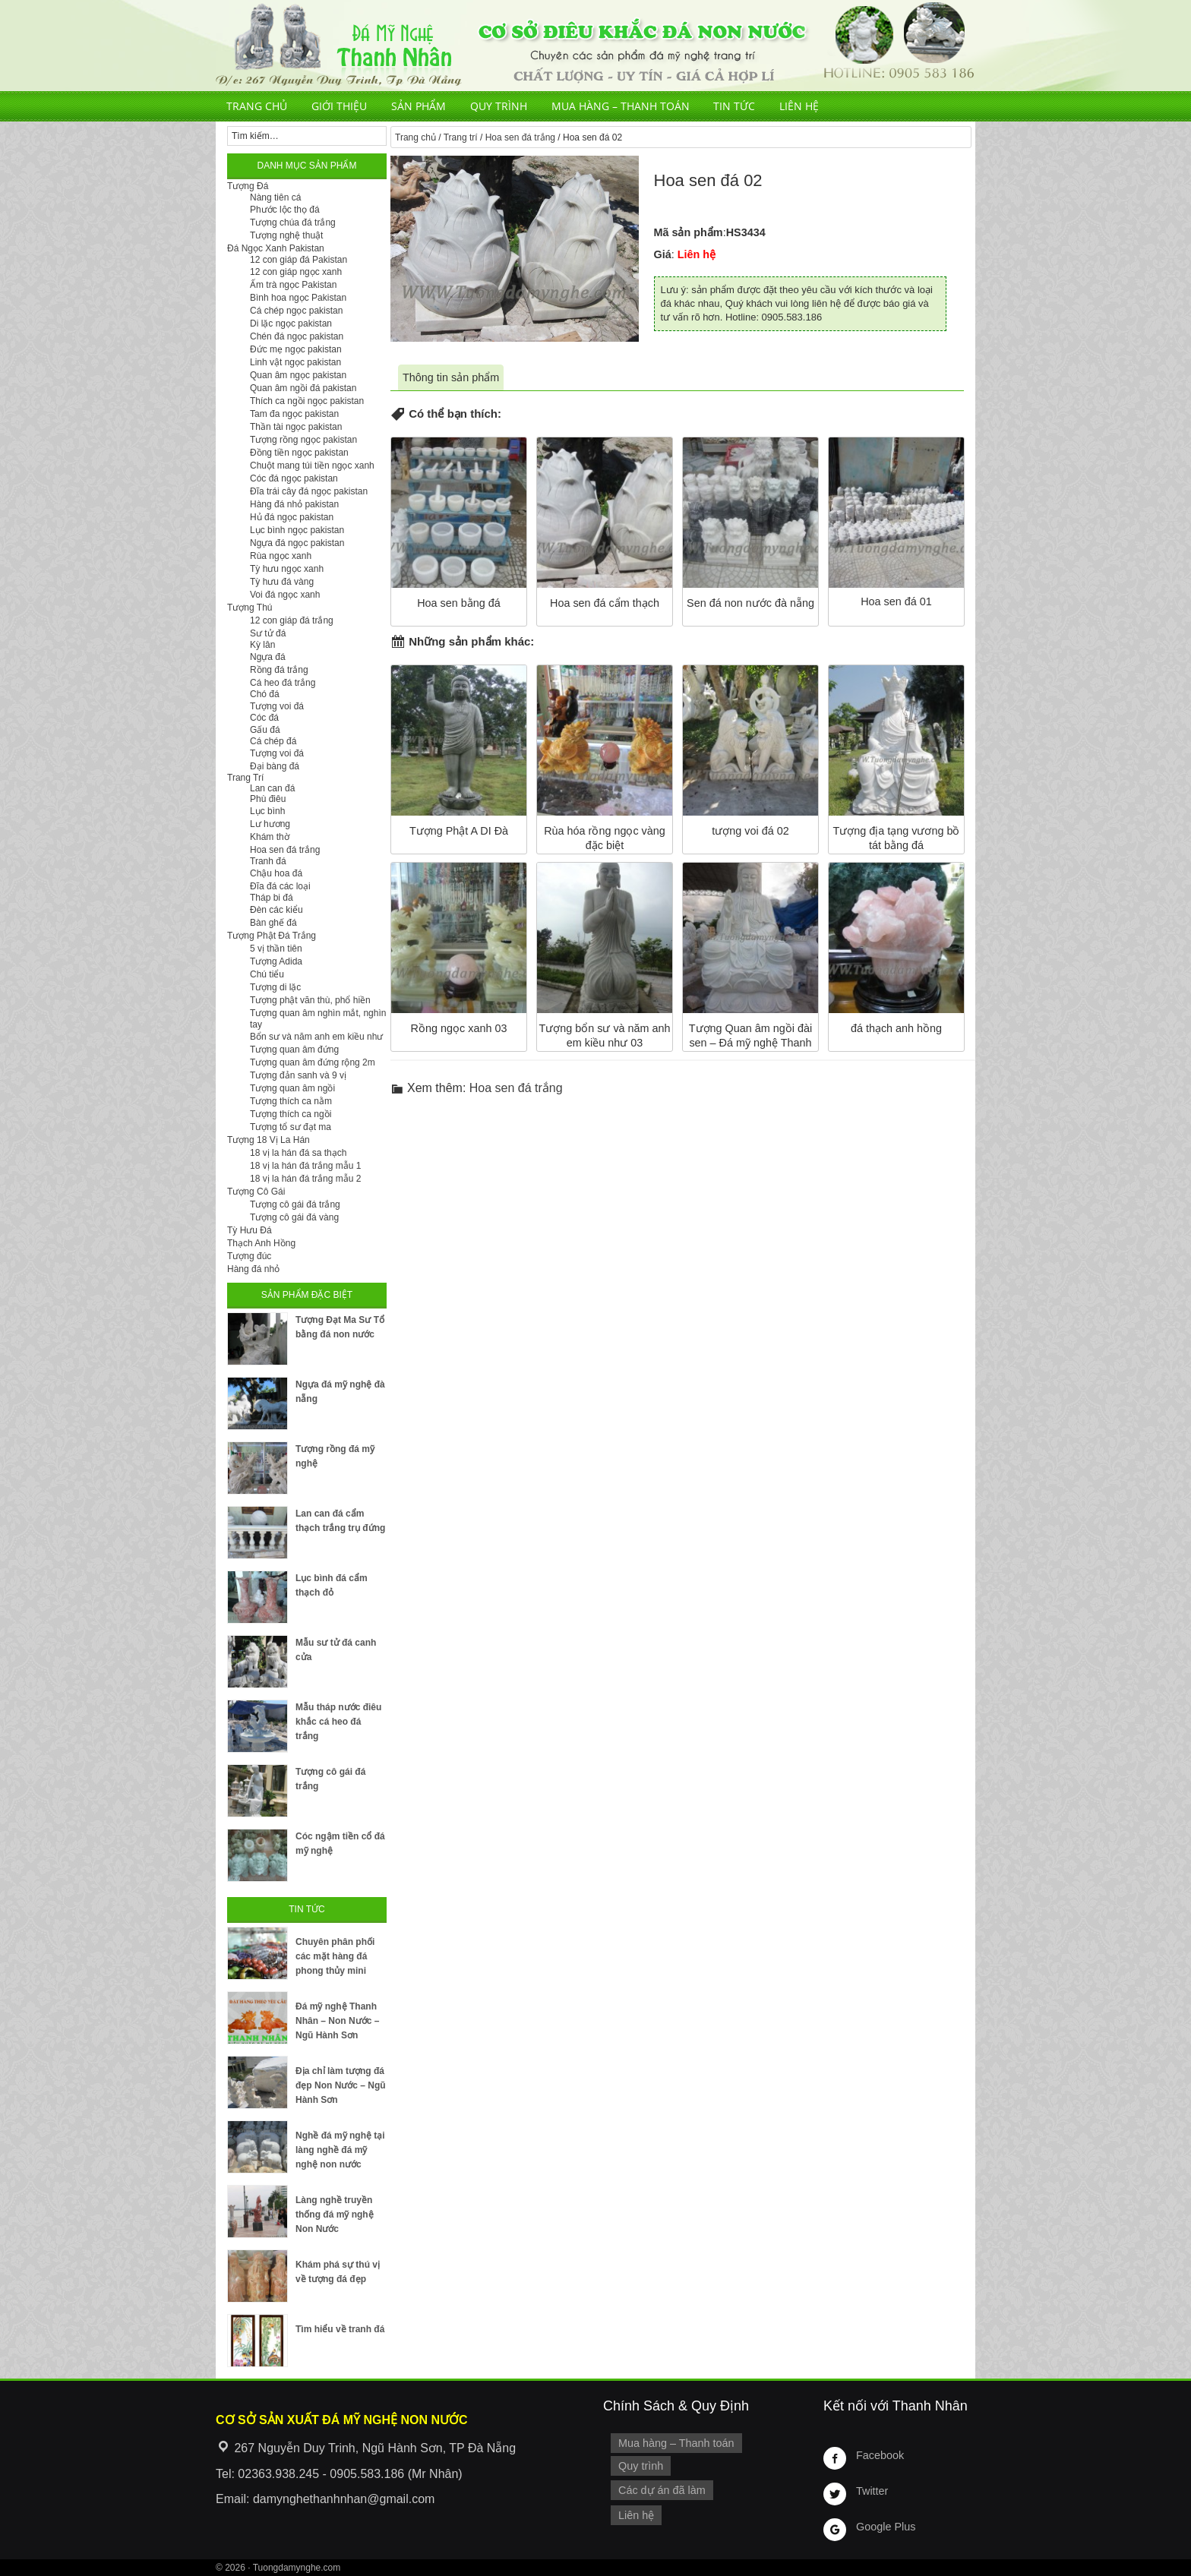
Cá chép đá (273, 741)
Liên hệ (799, 106)
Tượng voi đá (277, 706)
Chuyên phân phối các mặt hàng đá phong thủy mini (334, 1956)
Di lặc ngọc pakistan (291, 323)
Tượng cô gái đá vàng (294, 1217)
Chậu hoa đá (276, 873)
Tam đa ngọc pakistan (294, 414)
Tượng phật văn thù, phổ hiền (310, 1000)
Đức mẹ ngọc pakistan (296, 349)
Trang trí (461, 137)
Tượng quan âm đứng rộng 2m (312, 1062)
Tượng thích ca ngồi (290, 1114)
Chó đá (265, 694)
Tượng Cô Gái (256, 1191)
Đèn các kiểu (276, 909)
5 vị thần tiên (276, 948)
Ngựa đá (268, 657)
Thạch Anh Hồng (261, 1243)
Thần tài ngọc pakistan (296, 426)
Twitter (872, 2491)
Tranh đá (268, 861)
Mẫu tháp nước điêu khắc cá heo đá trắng (338, 1721)
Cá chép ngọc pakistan (296, 310)
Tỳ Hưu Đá (249, 1230)
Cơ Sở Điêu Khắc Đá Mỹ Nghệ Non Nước (595, 45)
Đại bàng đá (274, 766)
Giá (662, 254)
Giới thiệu (339, 106)
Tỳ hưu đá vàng (282, 581)
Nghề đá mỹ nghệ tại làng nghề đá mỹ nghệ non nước (340, 2150)
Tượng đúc (249, 1256)
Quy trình (498, 106)
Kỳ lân (262, 644)
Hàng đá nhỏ (253, 1269)
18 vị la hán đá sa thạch (298, 1153)
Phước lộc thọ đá (285, 209)
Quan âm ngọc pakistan (298, 375)
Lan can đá (272, 788)
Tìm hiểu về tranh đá (339, 2329)
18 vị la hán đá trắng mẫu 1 (305, 1165)
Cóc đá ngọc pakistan (294, 478)
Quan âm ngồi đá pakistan (303, 388)
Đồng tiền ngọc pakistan (299, 452)
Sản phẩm (418, 106)
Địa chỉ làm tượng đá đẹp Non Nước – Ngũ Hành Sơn (340, 2085)
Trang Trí (245, 777)
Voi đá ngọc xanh (285, 594)
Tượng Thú (249, 607)
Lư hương (270, 824)
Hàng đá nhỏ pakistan (294, 504)
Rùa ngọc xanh (280, 556)
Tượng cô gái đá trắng (295, 1204)
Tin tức (734, 106)
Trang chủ (256, 106)
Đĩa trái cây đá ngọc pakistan (309, 491)
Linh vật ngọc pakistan (295, 362)
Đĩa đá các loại (280, 886)
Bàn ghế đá (273, 922)
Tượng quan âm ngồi (292, 1088)
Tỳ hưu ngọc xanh (287, 569)
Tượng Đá (247, 186)
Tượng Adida (276, 961)
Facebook (880, 2455)
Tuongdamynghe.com (297, 2567)
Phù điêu (268, 799)
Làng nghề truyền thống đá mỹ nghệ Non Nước (334, 2214)
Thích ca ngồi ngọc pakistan (307, 401)
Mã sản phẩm (688, 232)
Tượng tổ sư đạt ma (290, 1127)
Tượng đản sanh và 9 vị (298, 1075)
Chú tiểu (267, 974)
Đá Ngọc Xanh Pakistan (275, 248)
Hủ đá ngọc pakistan (291, 517)
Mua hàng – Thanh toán (620, 106)
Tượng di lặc (275, 987)
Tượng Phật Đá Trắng (271, 935)
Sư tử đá (268, 633)
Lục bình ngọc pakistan (297, 530)
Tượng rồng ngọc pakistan (303, 439)
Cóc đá (264, 717)
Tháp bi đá (271, 897)
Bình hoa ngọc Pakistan (298, 297)
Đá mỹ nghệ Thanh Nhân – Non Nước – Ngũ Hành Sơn (337, 2021)
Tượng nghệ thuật (286, 235)
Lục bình (267, 811)
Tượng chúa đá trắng (293, 222)
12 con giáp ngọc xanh (296, 272)
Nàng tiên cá (275, 197)
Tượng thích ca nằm (291, 1101)
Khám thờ (269, 837)
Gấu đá (265, 729)
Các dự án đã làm (662, 2490)
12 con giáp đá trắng (291, 620)
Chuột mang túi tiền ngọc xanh (312, 465)
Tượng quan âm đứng (294, 1049)
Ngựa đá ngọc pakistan (297, 543)
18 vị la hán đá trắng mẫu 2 (305, 1178)
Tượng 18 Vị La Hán (268, 1140)
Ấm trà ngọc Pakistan (293, 284)
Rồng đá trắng (279, 670)
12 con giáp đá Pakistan (298, 259)
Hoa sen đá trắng (520, 137)
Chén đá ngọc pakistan (296, 336)
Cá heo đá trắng (282, 682)
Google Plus (885, 2527)
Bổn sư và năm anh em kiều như (316, 1036)
